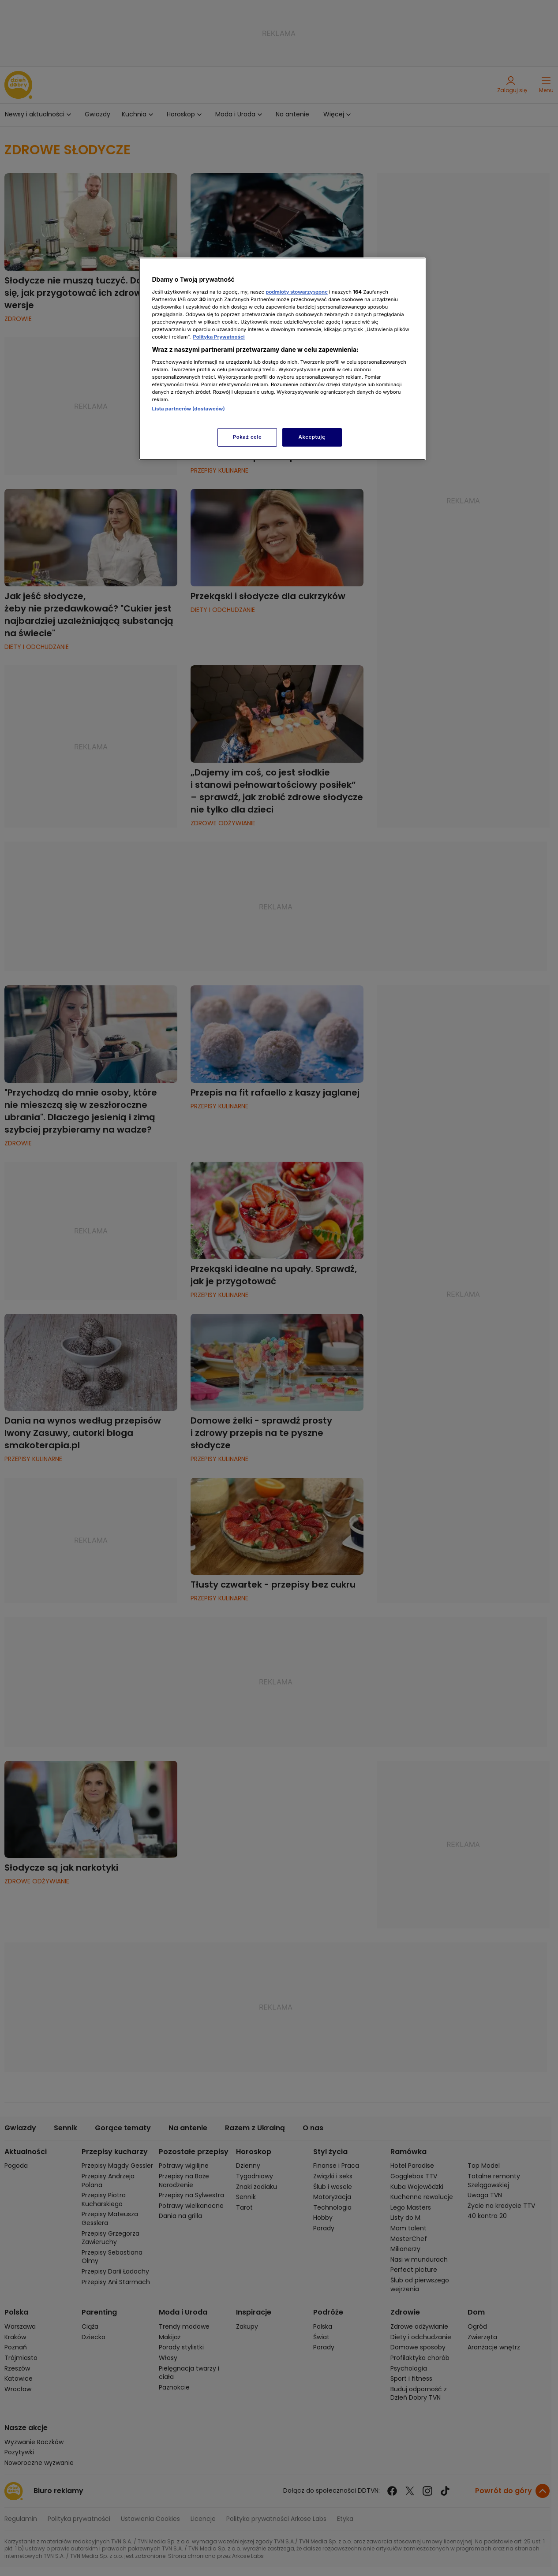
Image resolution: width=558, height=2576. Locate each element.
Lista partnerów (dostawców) (188, 409)
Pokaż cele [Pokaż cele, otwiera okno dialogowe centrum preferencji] (247, 437)
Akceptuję (312, 437)
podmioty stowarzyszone (297, 292)
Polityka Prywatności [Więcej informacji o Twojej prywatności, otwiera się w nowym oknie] (218, 337)
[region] (282, 358)
